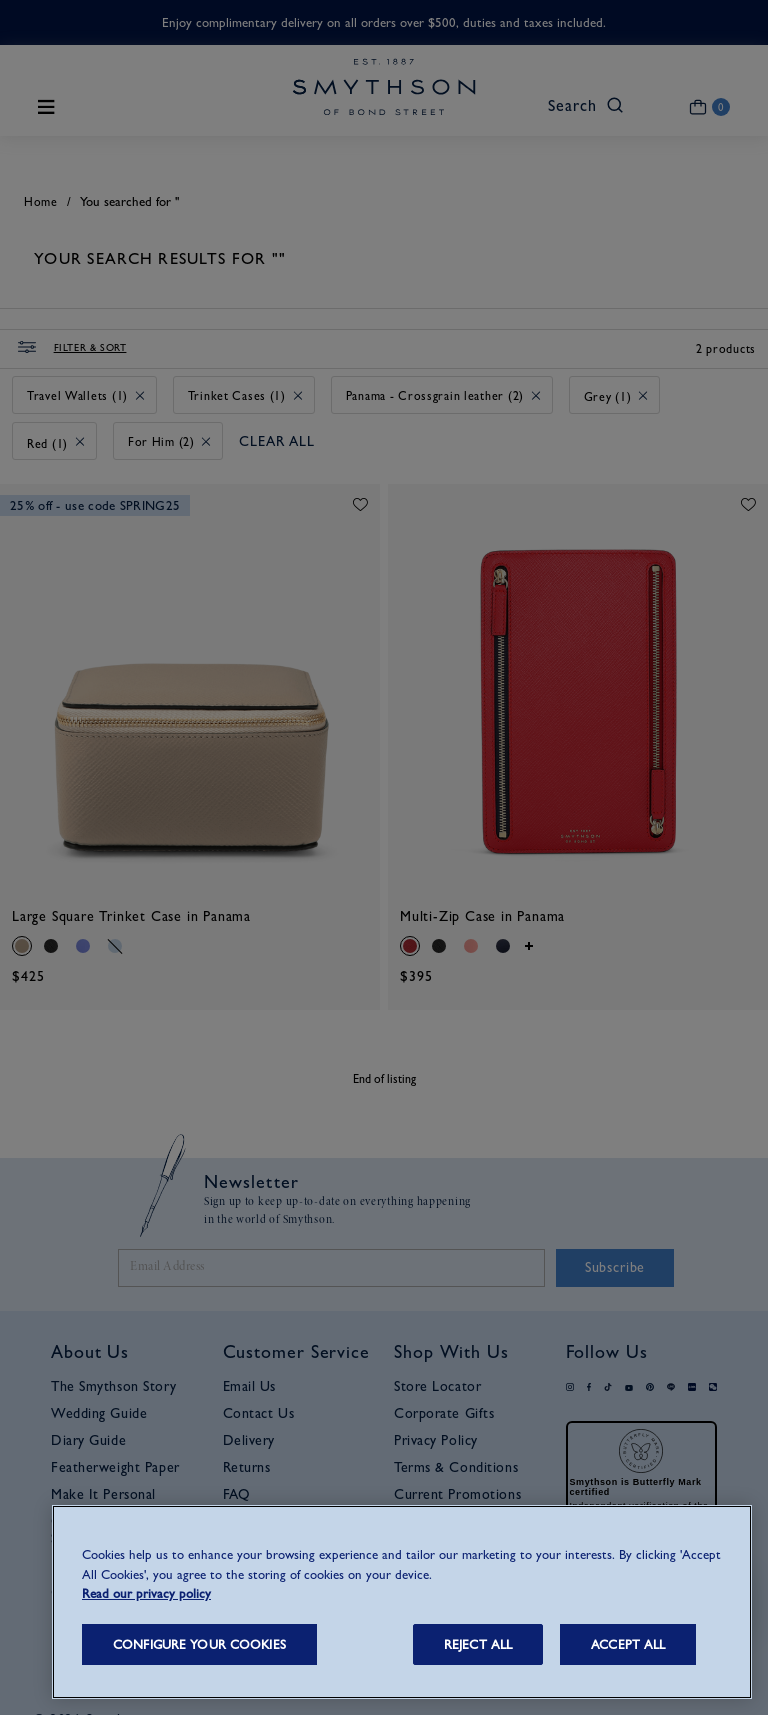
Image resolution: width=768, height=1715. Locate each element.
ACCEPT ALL (628, 1644)
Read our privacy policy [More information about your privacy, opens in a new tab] (146, 1593)
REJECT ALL (478, 1644)
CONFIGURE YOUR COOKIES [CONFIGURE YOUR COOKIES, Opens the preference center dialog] (199, 1644)
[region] (402, 1602)
